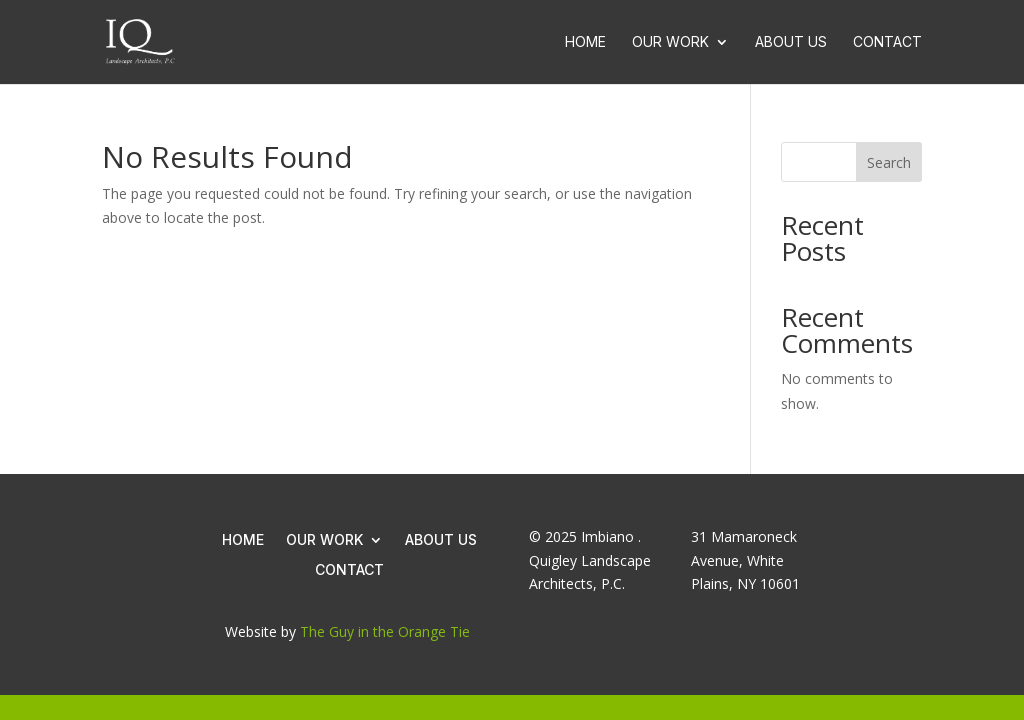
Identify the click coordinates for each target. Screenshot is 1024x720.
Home (585, 42)
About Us (791, 42)
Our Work (670, 42)
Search (889, 162)
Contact (887, 42)
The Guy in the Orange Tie (385, 631)
